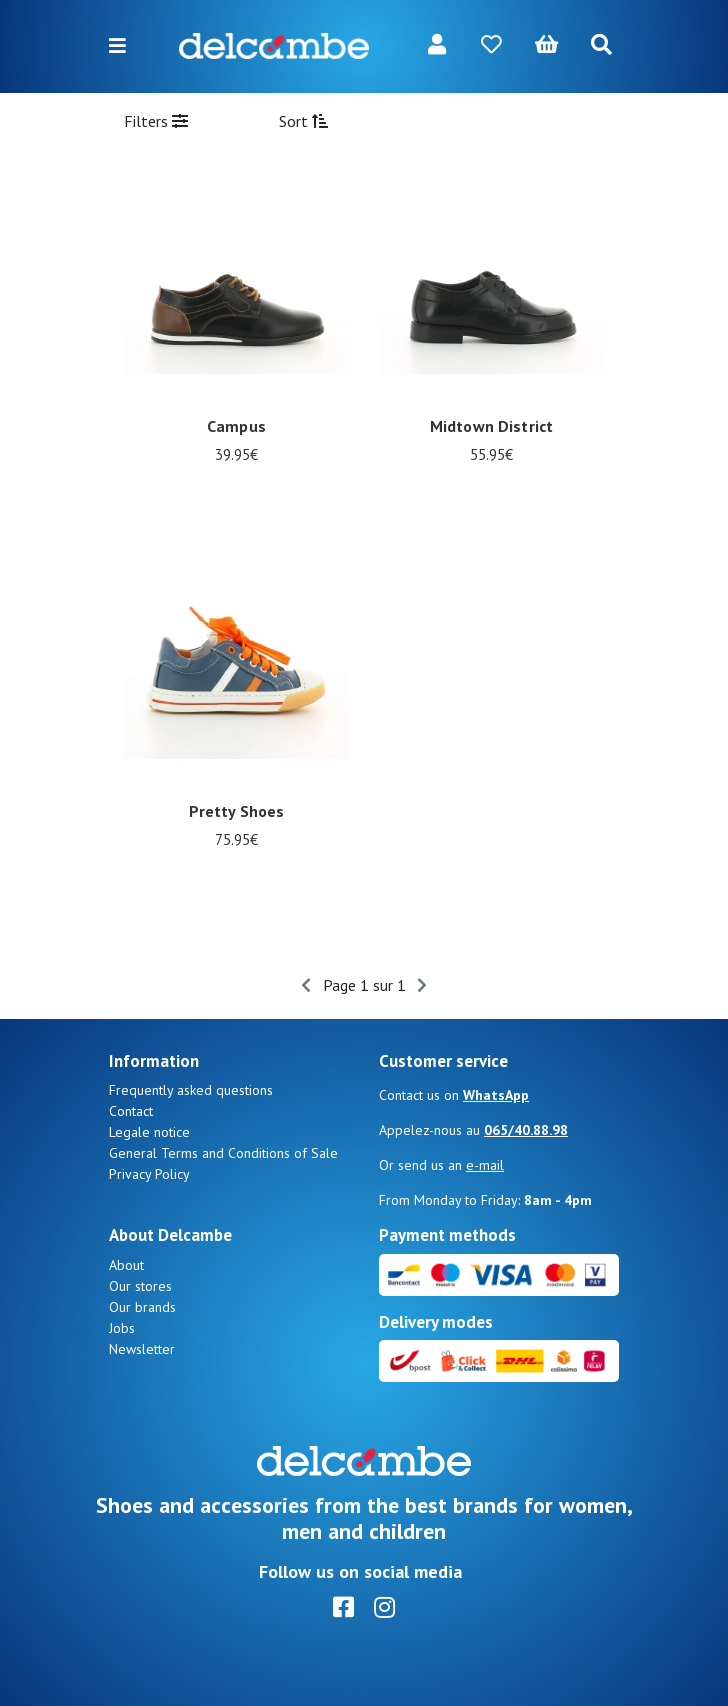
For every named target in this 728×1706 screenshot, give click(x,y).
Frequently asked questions (191, 1090)
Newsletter (142, 1349)
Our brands (142, 1307)
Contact (131, 1111)
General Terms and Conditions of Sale (223, 1153)
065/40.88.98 (526, 1130)
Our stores (140, 1286)
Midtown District (491, 426)
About (126, 1265)
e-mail (485, 1165)
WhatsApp (496, 1095)
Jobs (122, 1328)
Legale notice (149, 1132)
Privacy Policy (149, 1174)
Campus (236, 426)
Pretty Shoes (237, 811)
